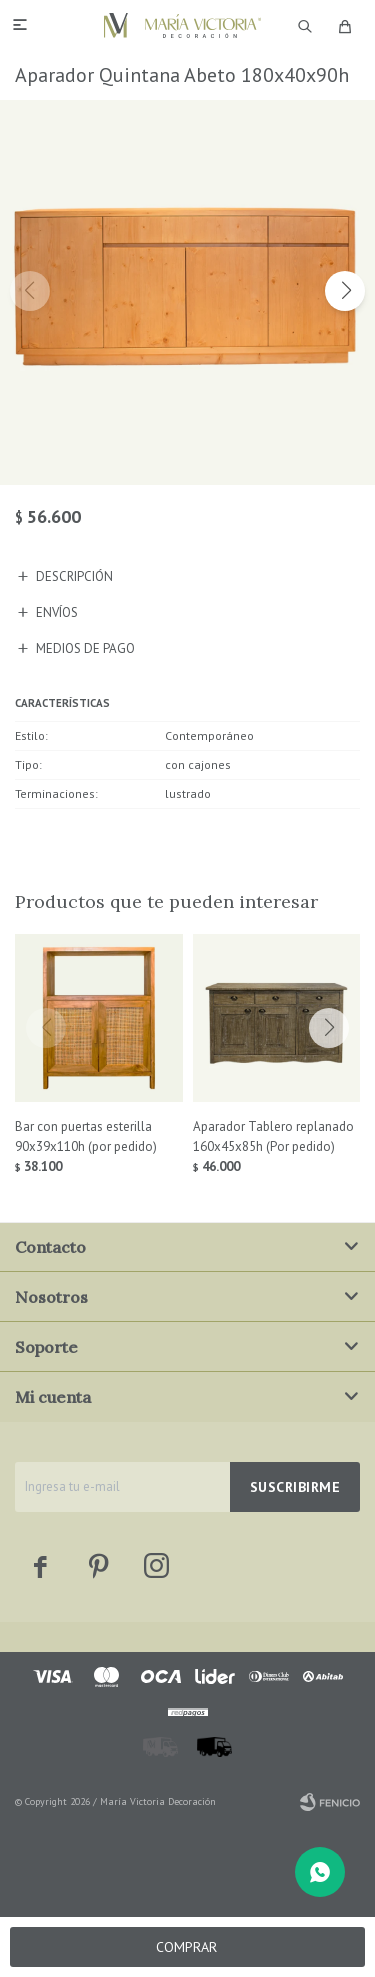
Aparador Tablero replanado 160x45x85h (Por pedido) (273, 1136)
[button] (345, 291)
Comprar (186, 1947)
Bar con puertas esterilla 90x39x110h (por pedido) (86, 1136)
